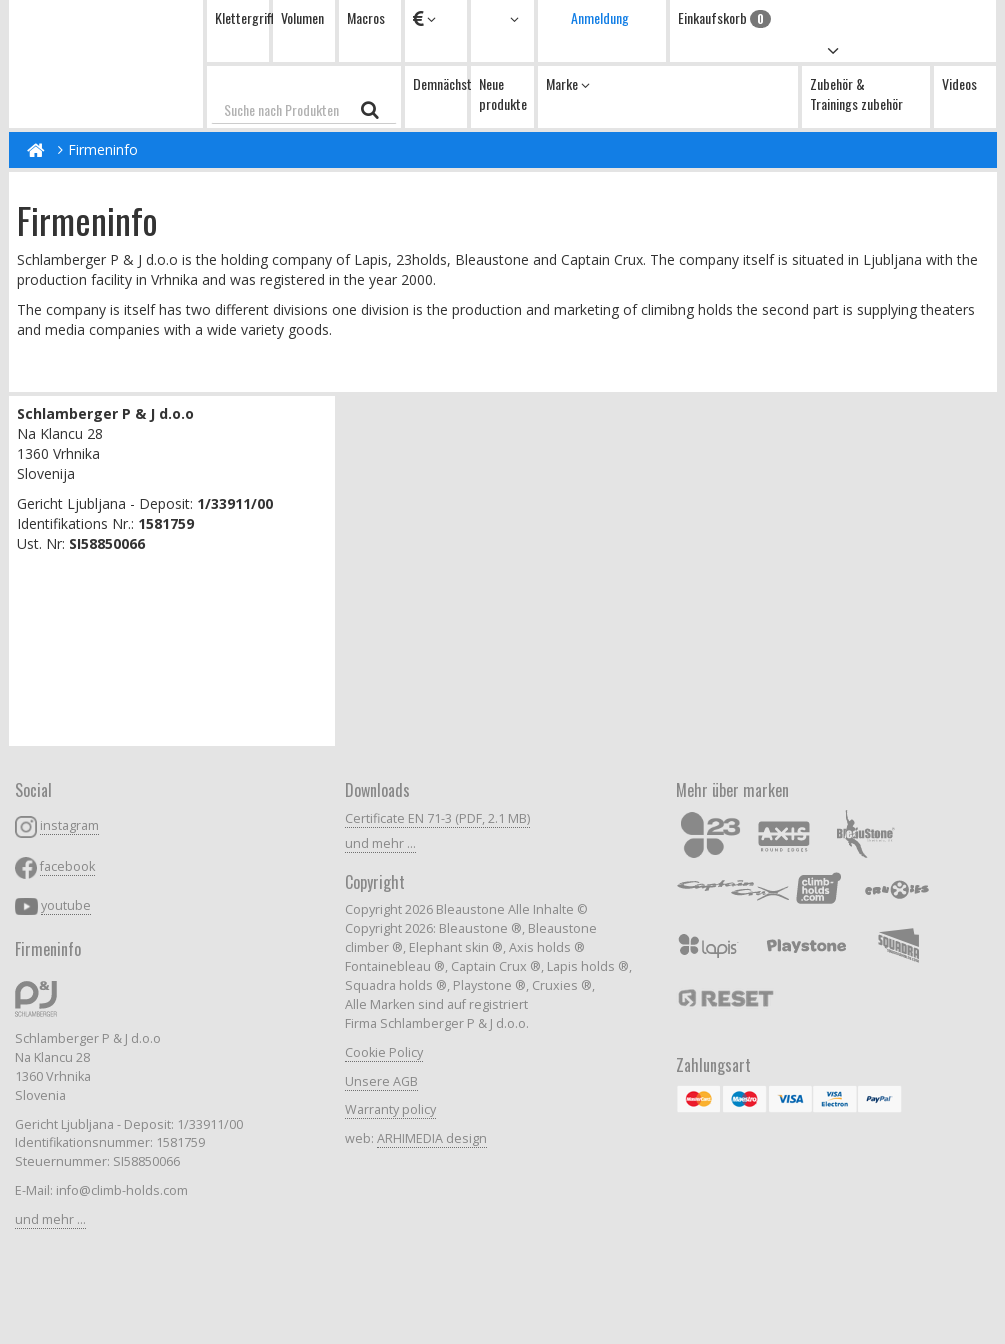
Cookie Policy (384, 1052)
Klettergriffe (242, 17)
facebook (67, 866)
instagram (69, 825)
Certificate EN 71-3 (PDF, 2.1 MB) (437, 818)
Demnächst (440, 83)
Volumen (302, 17)
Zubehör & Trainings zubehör (856, 93)
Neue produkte (503, 93)
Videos (959, 83)
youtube (66, 905)
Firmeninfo (103, 149)
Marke (568, 83)
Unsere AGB (381, 1081)
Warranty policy (390, 1109)
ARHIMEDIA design (432, 1138)
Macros (366, 17)
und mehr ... (50, 1219)
